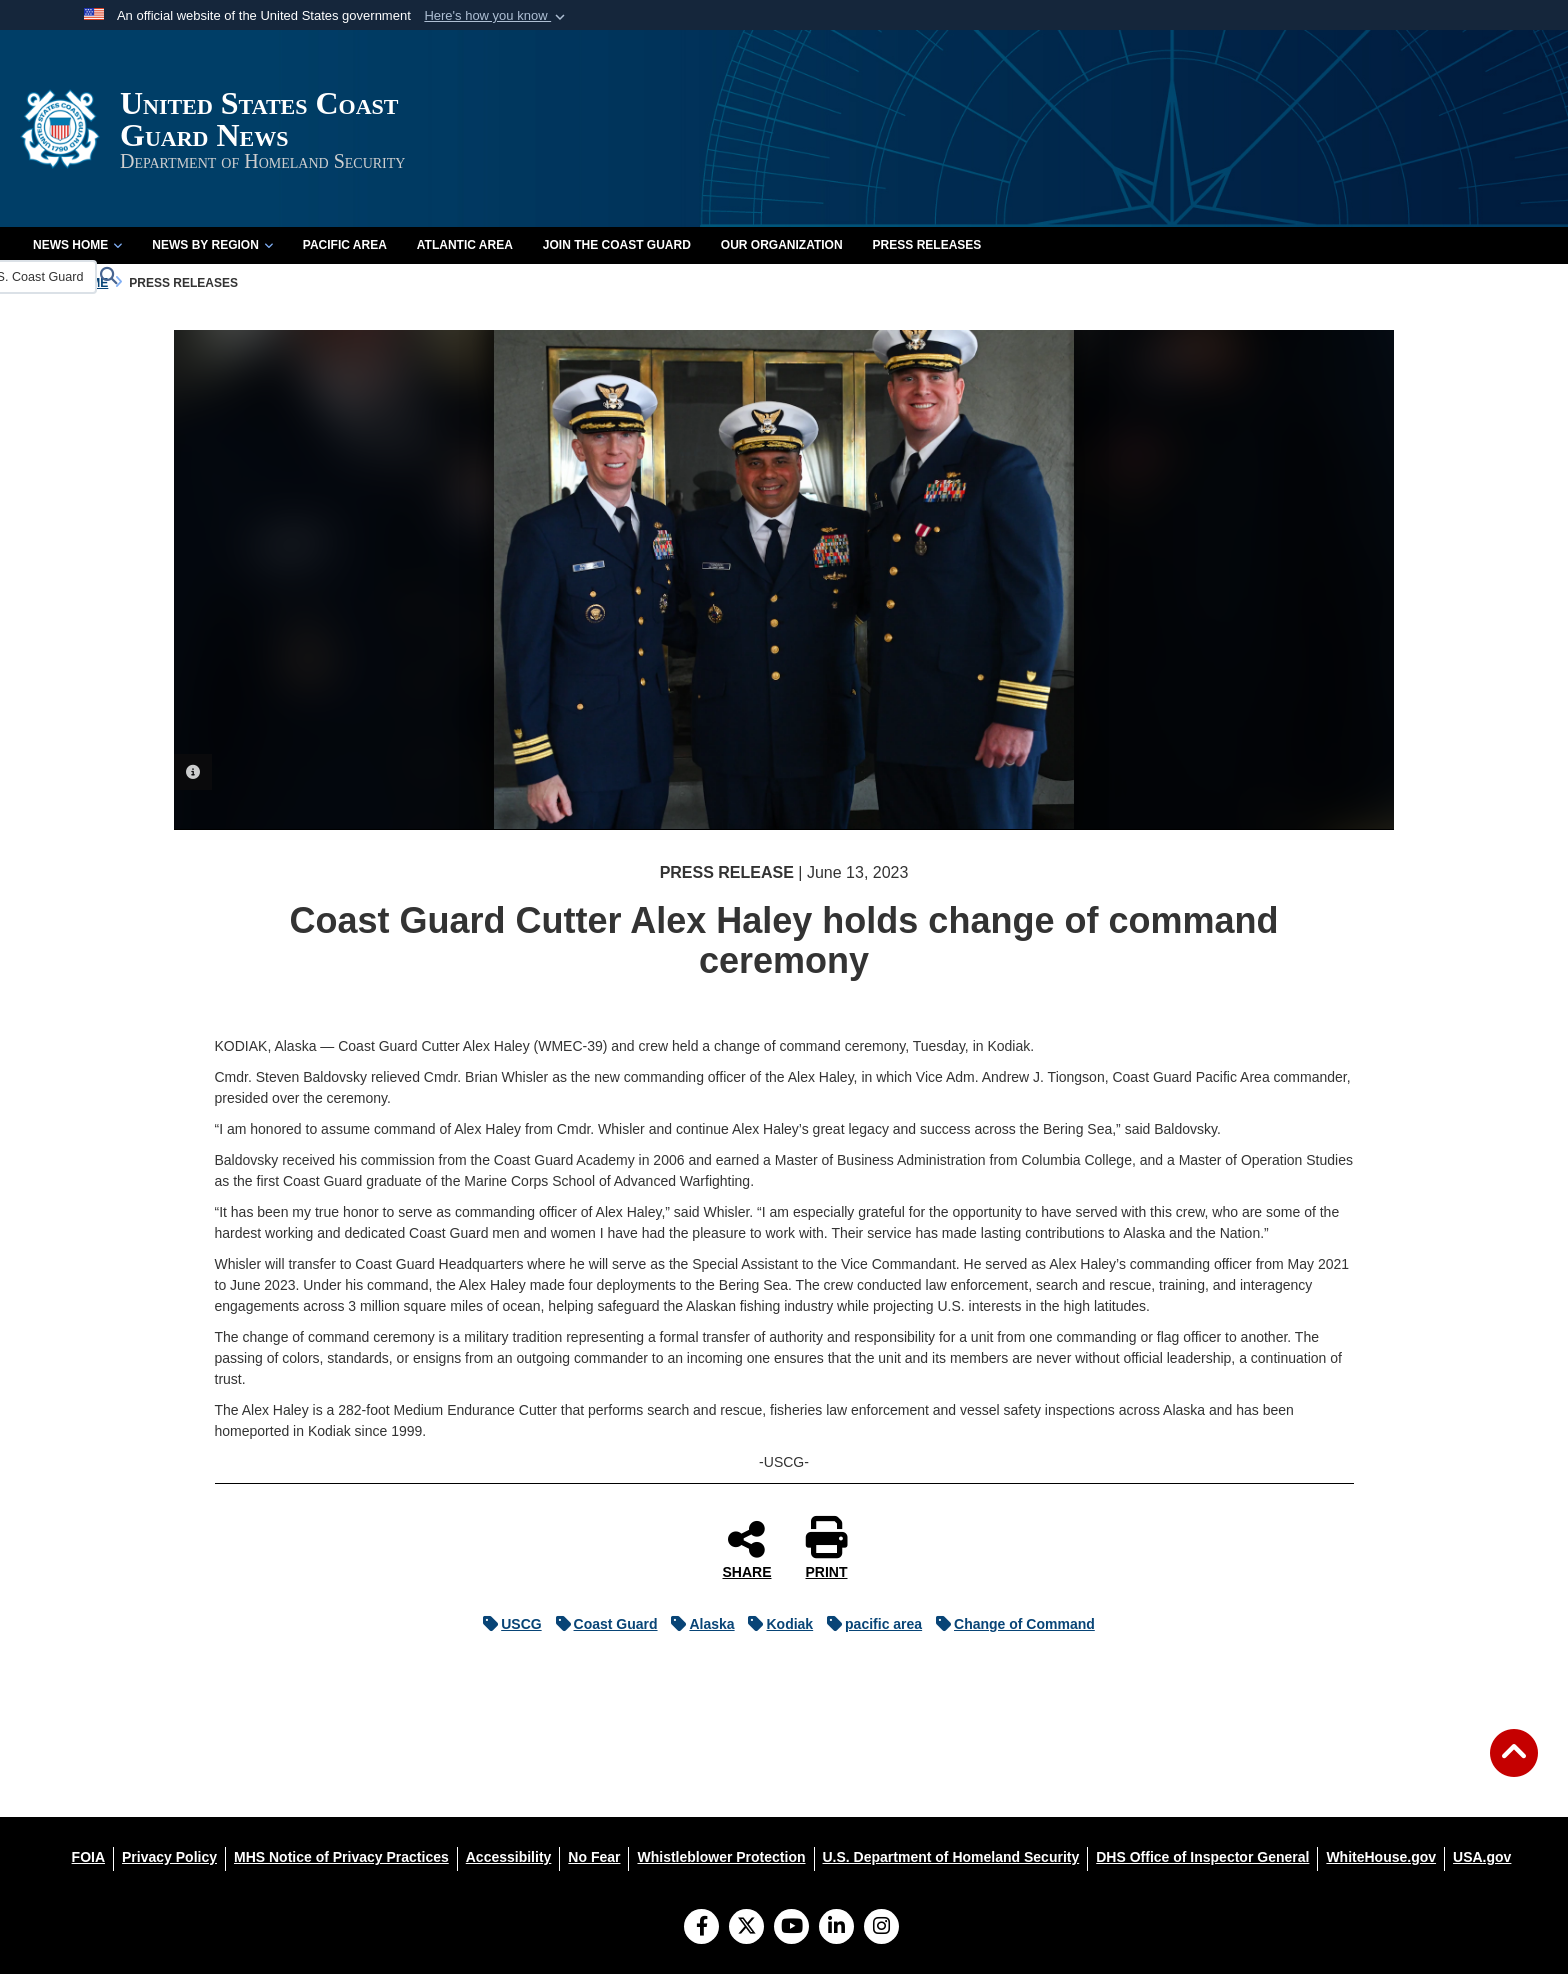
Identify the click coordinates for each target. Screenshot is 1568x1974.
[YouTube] (791, 1928)
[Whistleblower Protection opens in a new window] (721, 1857)
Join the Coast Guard (617, 245)
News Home (77, 245)
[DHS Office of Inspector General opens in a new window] (1202, 1857)
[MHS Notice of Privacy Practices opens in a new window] (341, 1857)
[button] (496, 16)
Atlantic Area (465, 245)
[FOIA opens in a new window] (88, 1857)
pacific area (869, 1624)
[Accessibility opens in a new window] (509, 1857)
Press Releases (927, 245)
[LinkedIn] (836, 1928)
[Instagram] (881, 1928)
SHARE (746, 1549)
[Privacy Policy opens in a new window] (169, 1857)
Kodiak (775, 1624)
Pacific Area (345, 245)
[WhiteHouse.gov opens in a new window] (1381, 1857)
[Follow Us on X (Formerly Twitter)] (746, 1928)
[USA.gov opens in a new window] (1482, 1857)
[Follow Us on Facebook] (701, 1928)
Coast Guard (602, 1624)
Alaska (697, 1624)
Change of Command (1010, 1624)
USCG (507, 1624)
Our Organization (782, 245)
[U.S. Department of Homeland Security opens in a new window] (951, 1857)
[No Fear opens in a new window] (594, 1857)
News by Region (212, 245)
